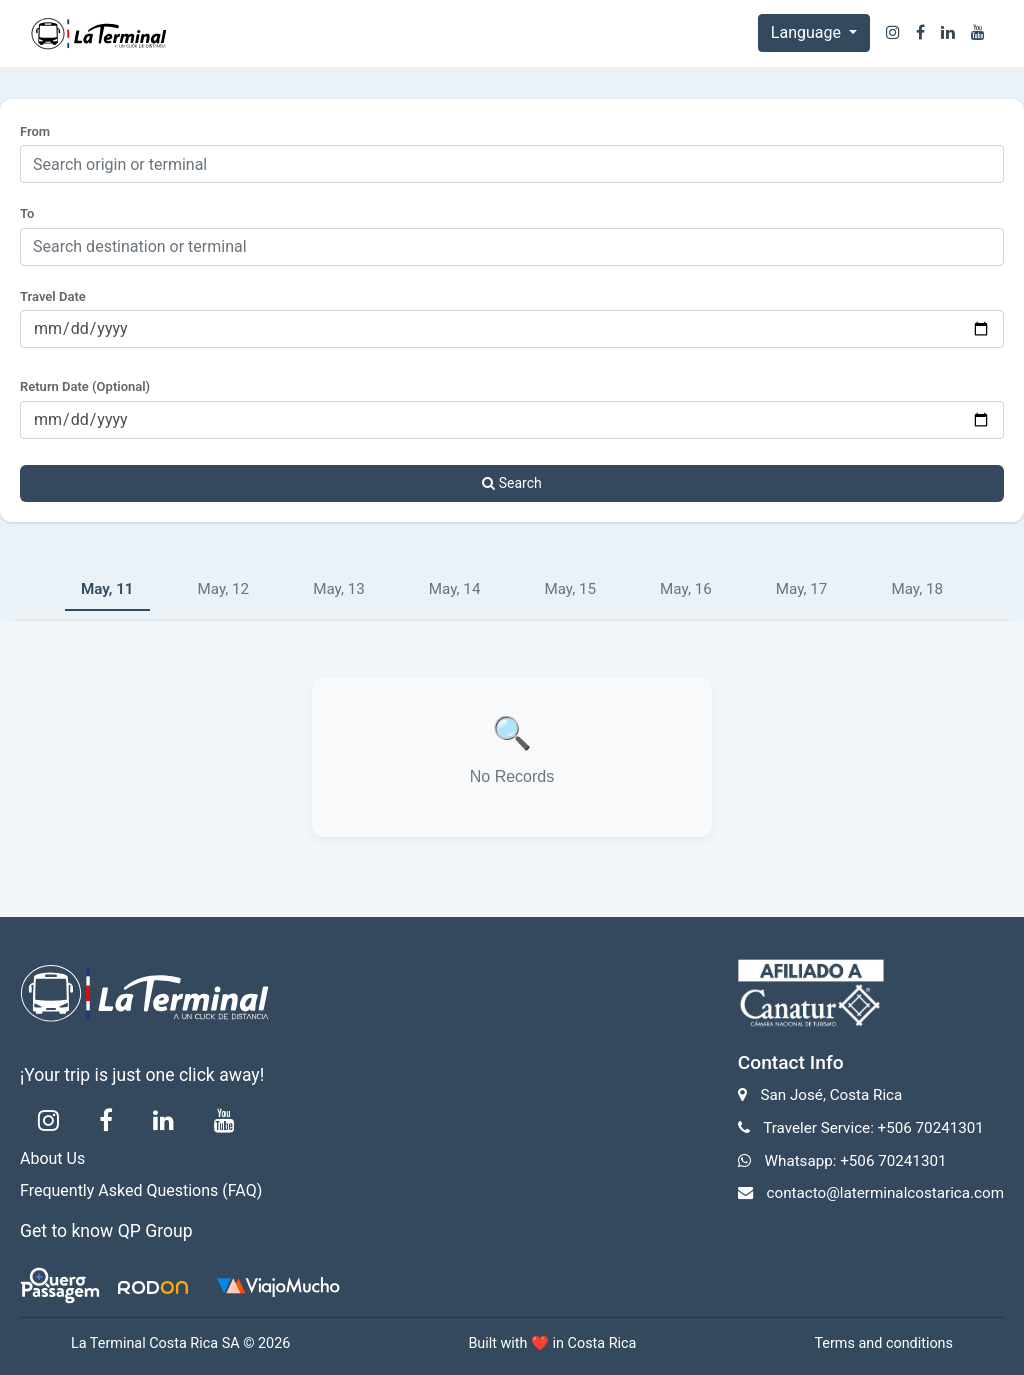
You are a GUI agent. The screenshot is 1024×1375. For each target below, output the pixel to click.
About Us (52, 1158)
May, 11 (107, 589)
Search (511, 483)
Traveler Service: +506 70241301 (873, 1128)
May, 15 (570, 589)
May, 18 (917, 589)
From (35, 131)
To (27, 213)
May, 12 (224, 589)
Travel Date (53, 296)
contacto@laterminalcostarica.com (885, 1193)
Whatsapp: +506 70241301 (856, 1161)
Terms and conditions (883, 1343)
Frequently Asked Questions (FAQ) (141, 1190)
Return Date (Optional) (85, 386)
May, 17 (802, 589)
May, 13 (339, 589)
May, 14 (455, 589)
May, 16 (686, 589)
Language (808, 32)
